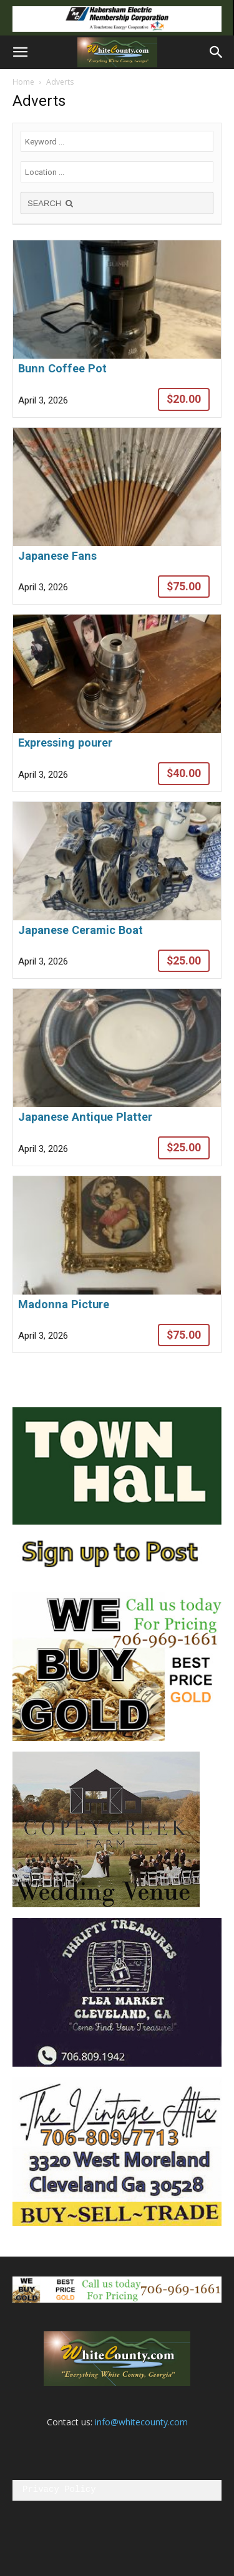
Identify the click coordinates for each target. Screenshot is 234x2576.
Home (23, 82)
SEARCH (51, 203)
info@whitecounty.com (141, 2422)
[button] (20, 52)
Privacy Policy (59, 2490)
